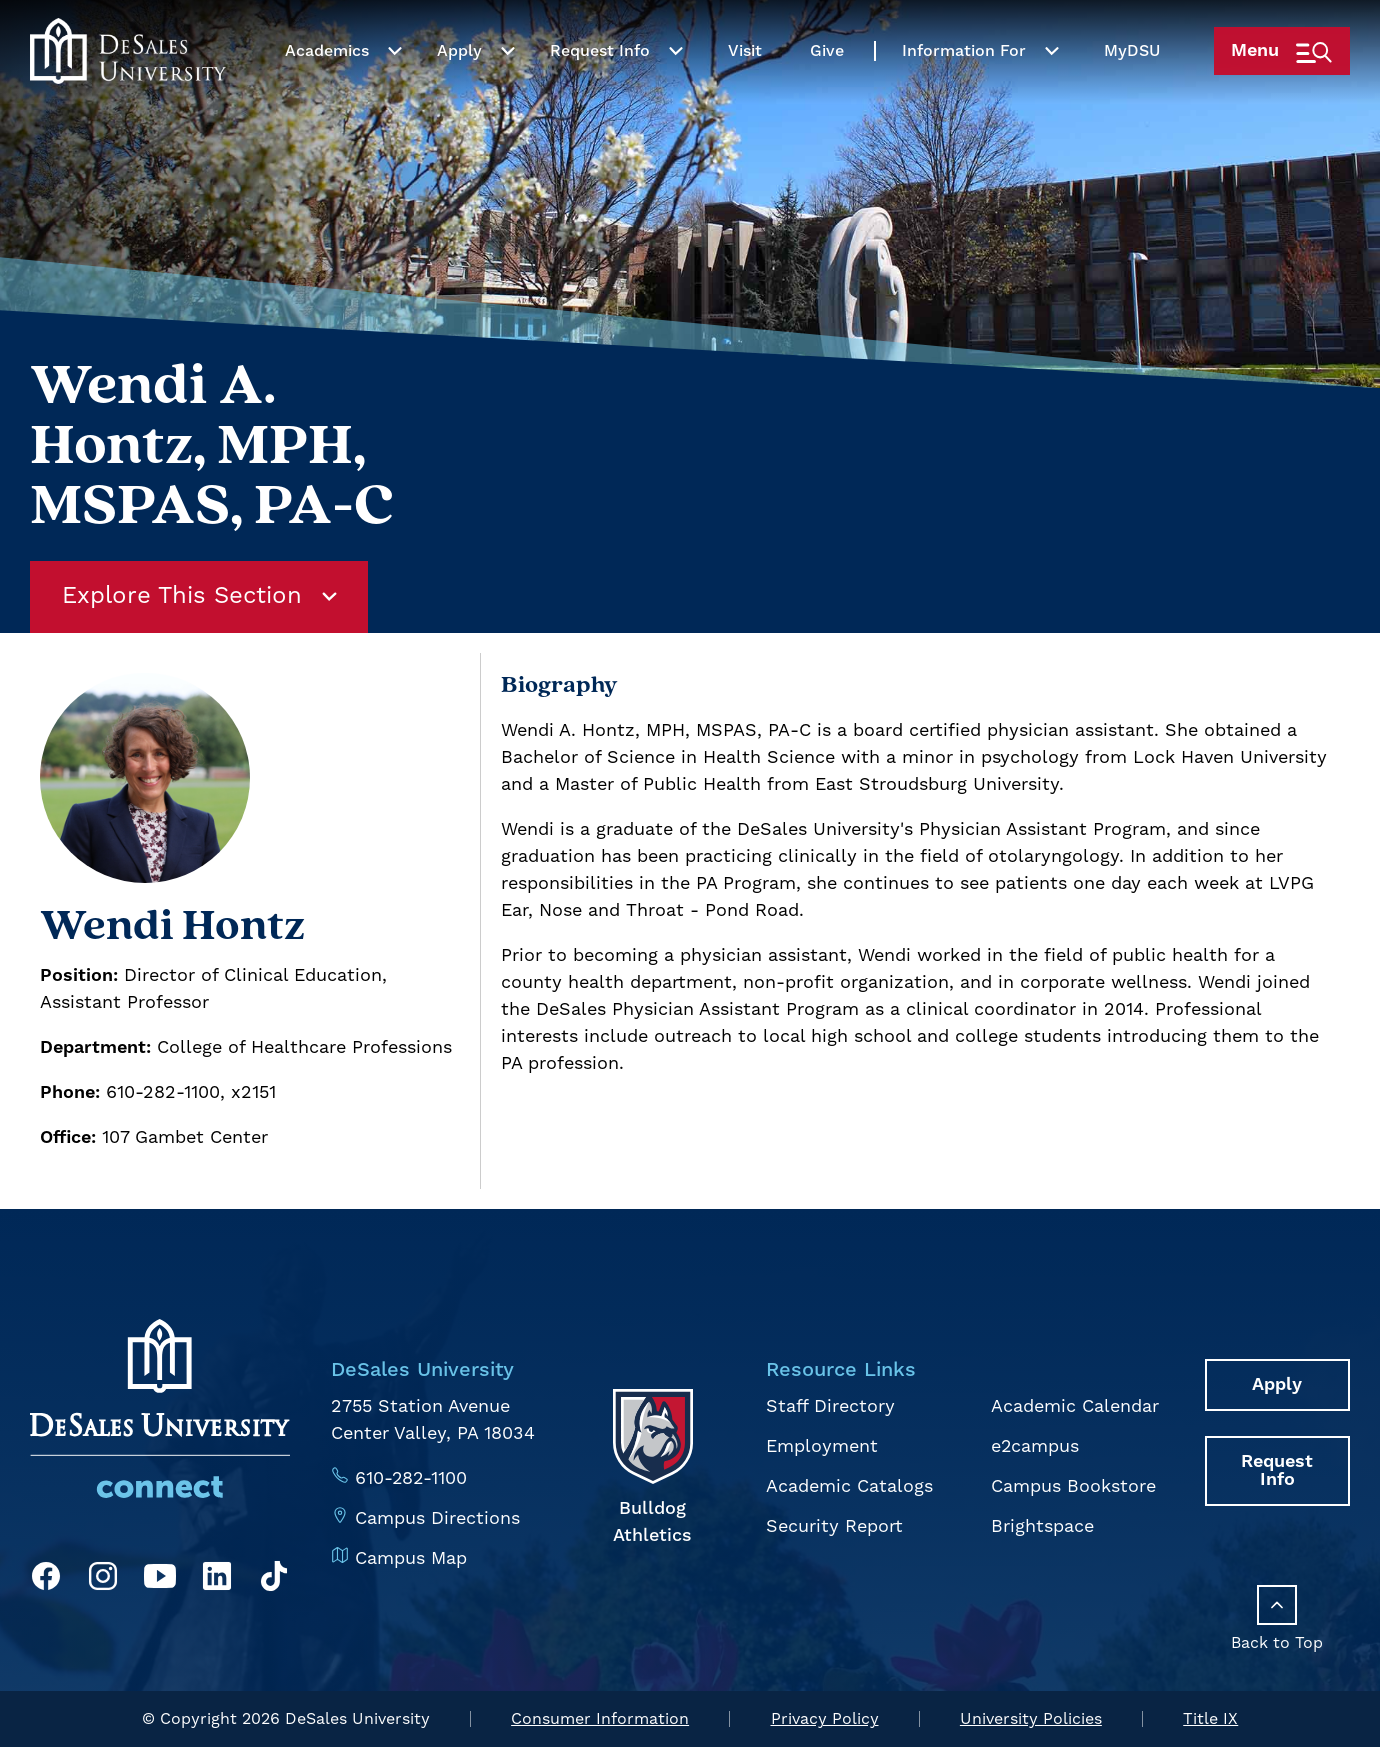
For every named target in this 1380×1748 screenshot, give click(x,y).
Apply (457, 93)
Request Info (598, 93)
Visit (743, 93)
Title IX (1210, 1720)
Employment (822, 1445)
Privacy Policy (825, 1720)
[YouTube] (160, 1580)
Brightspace (1042, 1523)
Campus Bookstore (1073, 1484)
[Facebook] (46, 1580)
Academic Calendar (1075, 1406)
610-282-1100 (412, 1478)
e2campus (1035, 1445)
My (1130, 93)
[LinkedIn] (217, 1580)
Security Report (834, 1523)
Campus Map (411, 1556)
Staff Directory (830, 1406)
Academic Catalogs (849, 1484)
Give (825, 93)
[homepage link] (128, 93)
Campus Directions (437, 1517)
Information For (962, 93)
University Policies (1031, 1720)
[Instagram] (103, 1580)
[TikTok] (274, 1580)
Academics (325, 93)
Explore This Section (200, 597)
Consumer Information (600, 1720)
